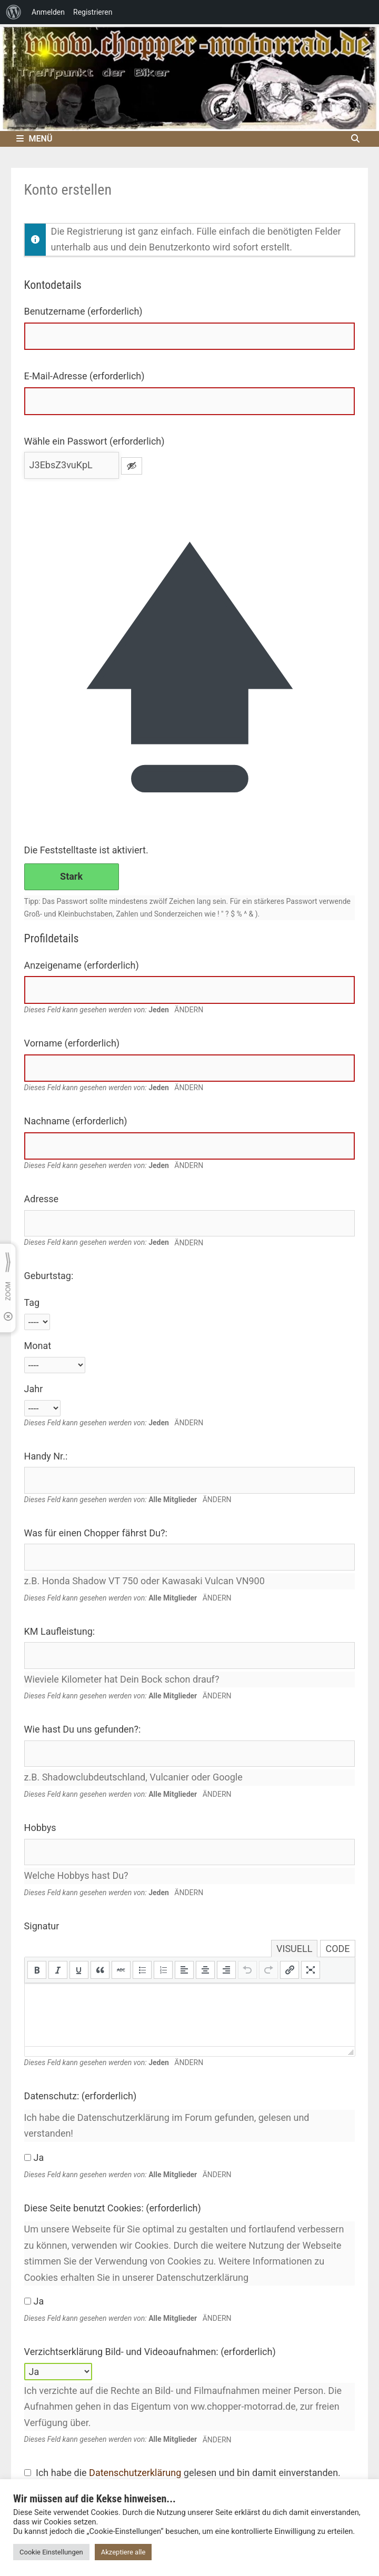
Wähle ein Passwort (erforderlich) (94, 441)
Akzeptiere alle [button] (123, 2552)
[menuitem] (13, 12)
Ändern (188, 1009)
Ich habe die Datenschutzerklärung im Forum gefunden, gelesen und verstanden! (167, 2125)
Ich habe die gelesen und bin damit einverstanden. (182, 2472)
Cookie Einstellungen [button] (51, 2552)
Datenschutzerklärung (135, 2472)
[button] (37, 1969)
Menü (34, 139)
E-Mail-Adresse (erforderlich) (84, 375)
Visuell (294, 1948)
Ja (34, 2157)
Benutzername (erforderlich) (83, 311)
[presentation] (36, 1970)
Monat (38, 1345)
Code (337, 1948)
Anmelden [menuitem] (48, 12)
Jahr (33, 1388)
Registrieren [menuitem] (92, 12)
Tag (32, 1302)
